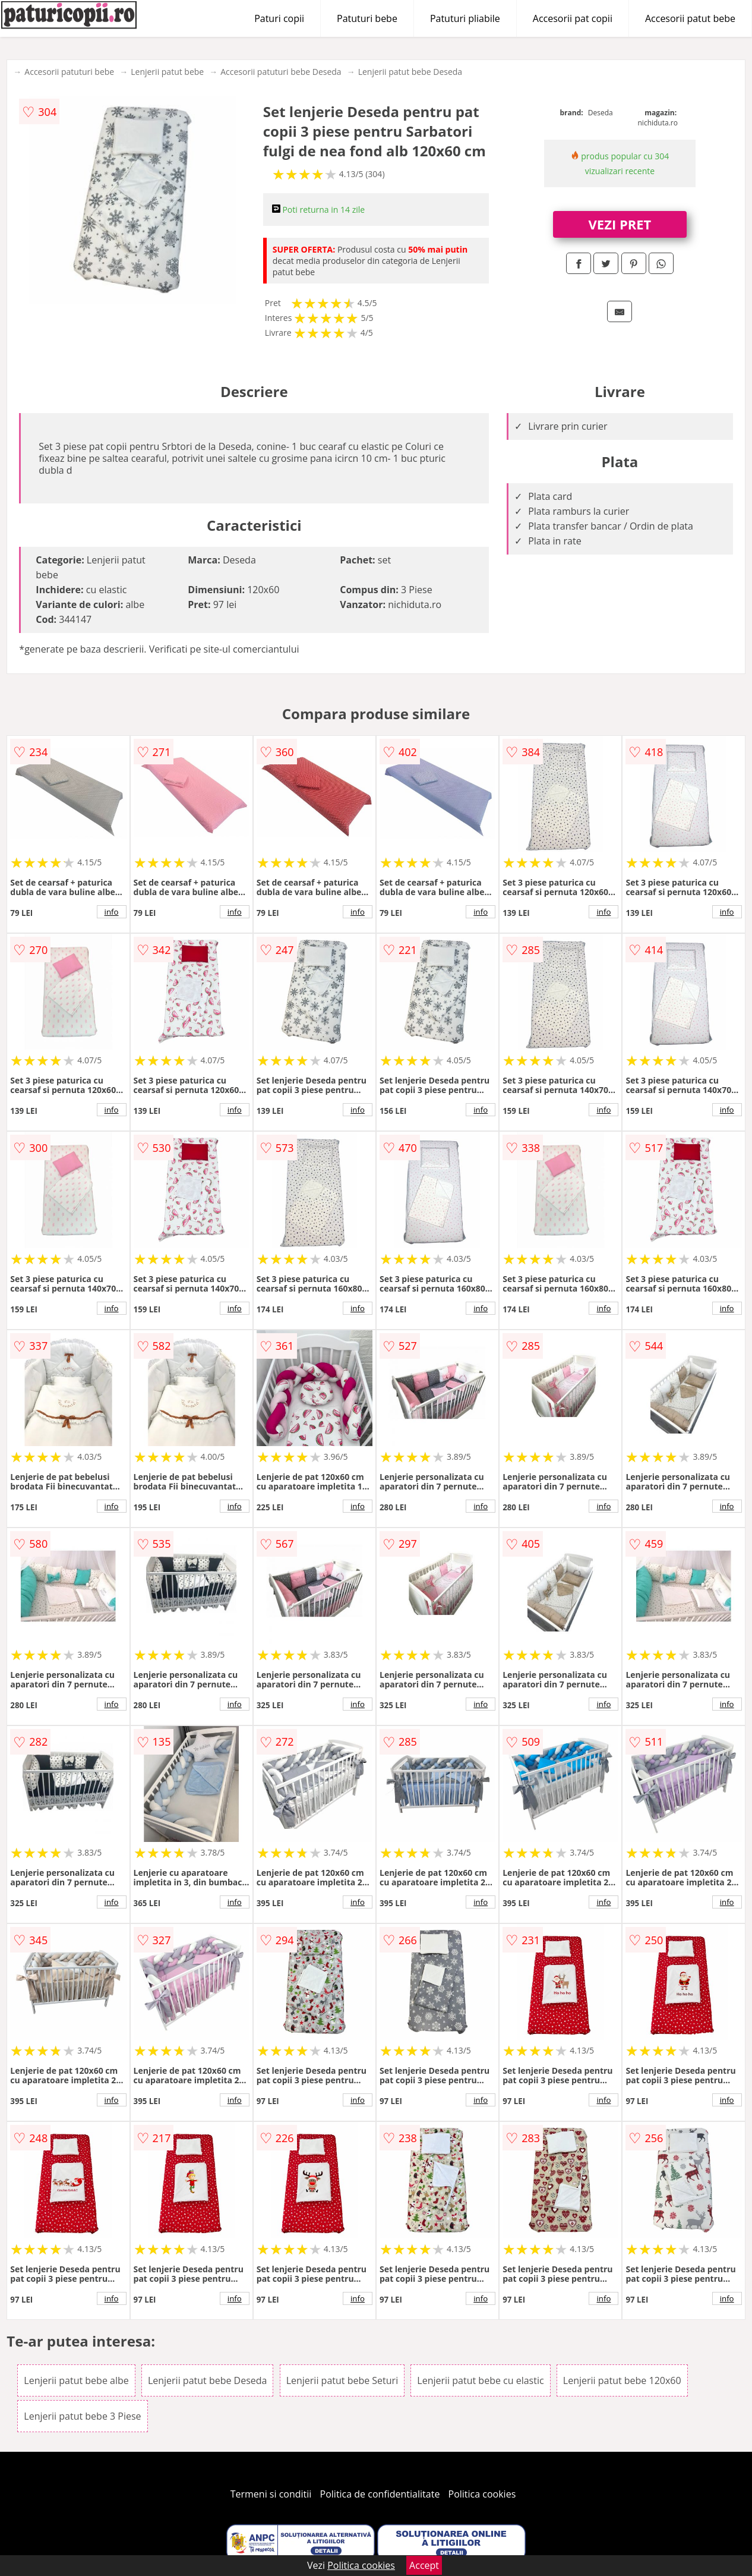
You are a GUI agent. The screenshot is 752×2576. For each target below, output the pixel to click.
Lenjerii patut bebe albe (76, 2380)
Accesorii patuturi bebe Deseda (280, 71)
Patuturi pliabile (465, 18)
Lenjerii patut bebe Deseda (410, 71)
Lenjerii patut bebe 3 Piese (82, 2416)
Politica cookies (482, 2494)
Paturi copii (279, 18)
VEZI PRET (620, 224)
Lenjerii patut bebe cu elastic (480, 2380)
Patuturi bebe (367, 18)
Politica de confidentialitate (380, 2494)
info (112, 911)
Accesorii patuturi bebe (69, 71)
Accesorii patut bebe (690, 18)
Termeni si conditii (271, 2494)
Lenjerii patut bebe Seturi (342, 2380)
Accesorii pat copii (572, 18)
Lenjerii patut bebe (167, 71)
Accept (424, 2565)
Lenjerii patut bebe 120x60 (622, 2380)
